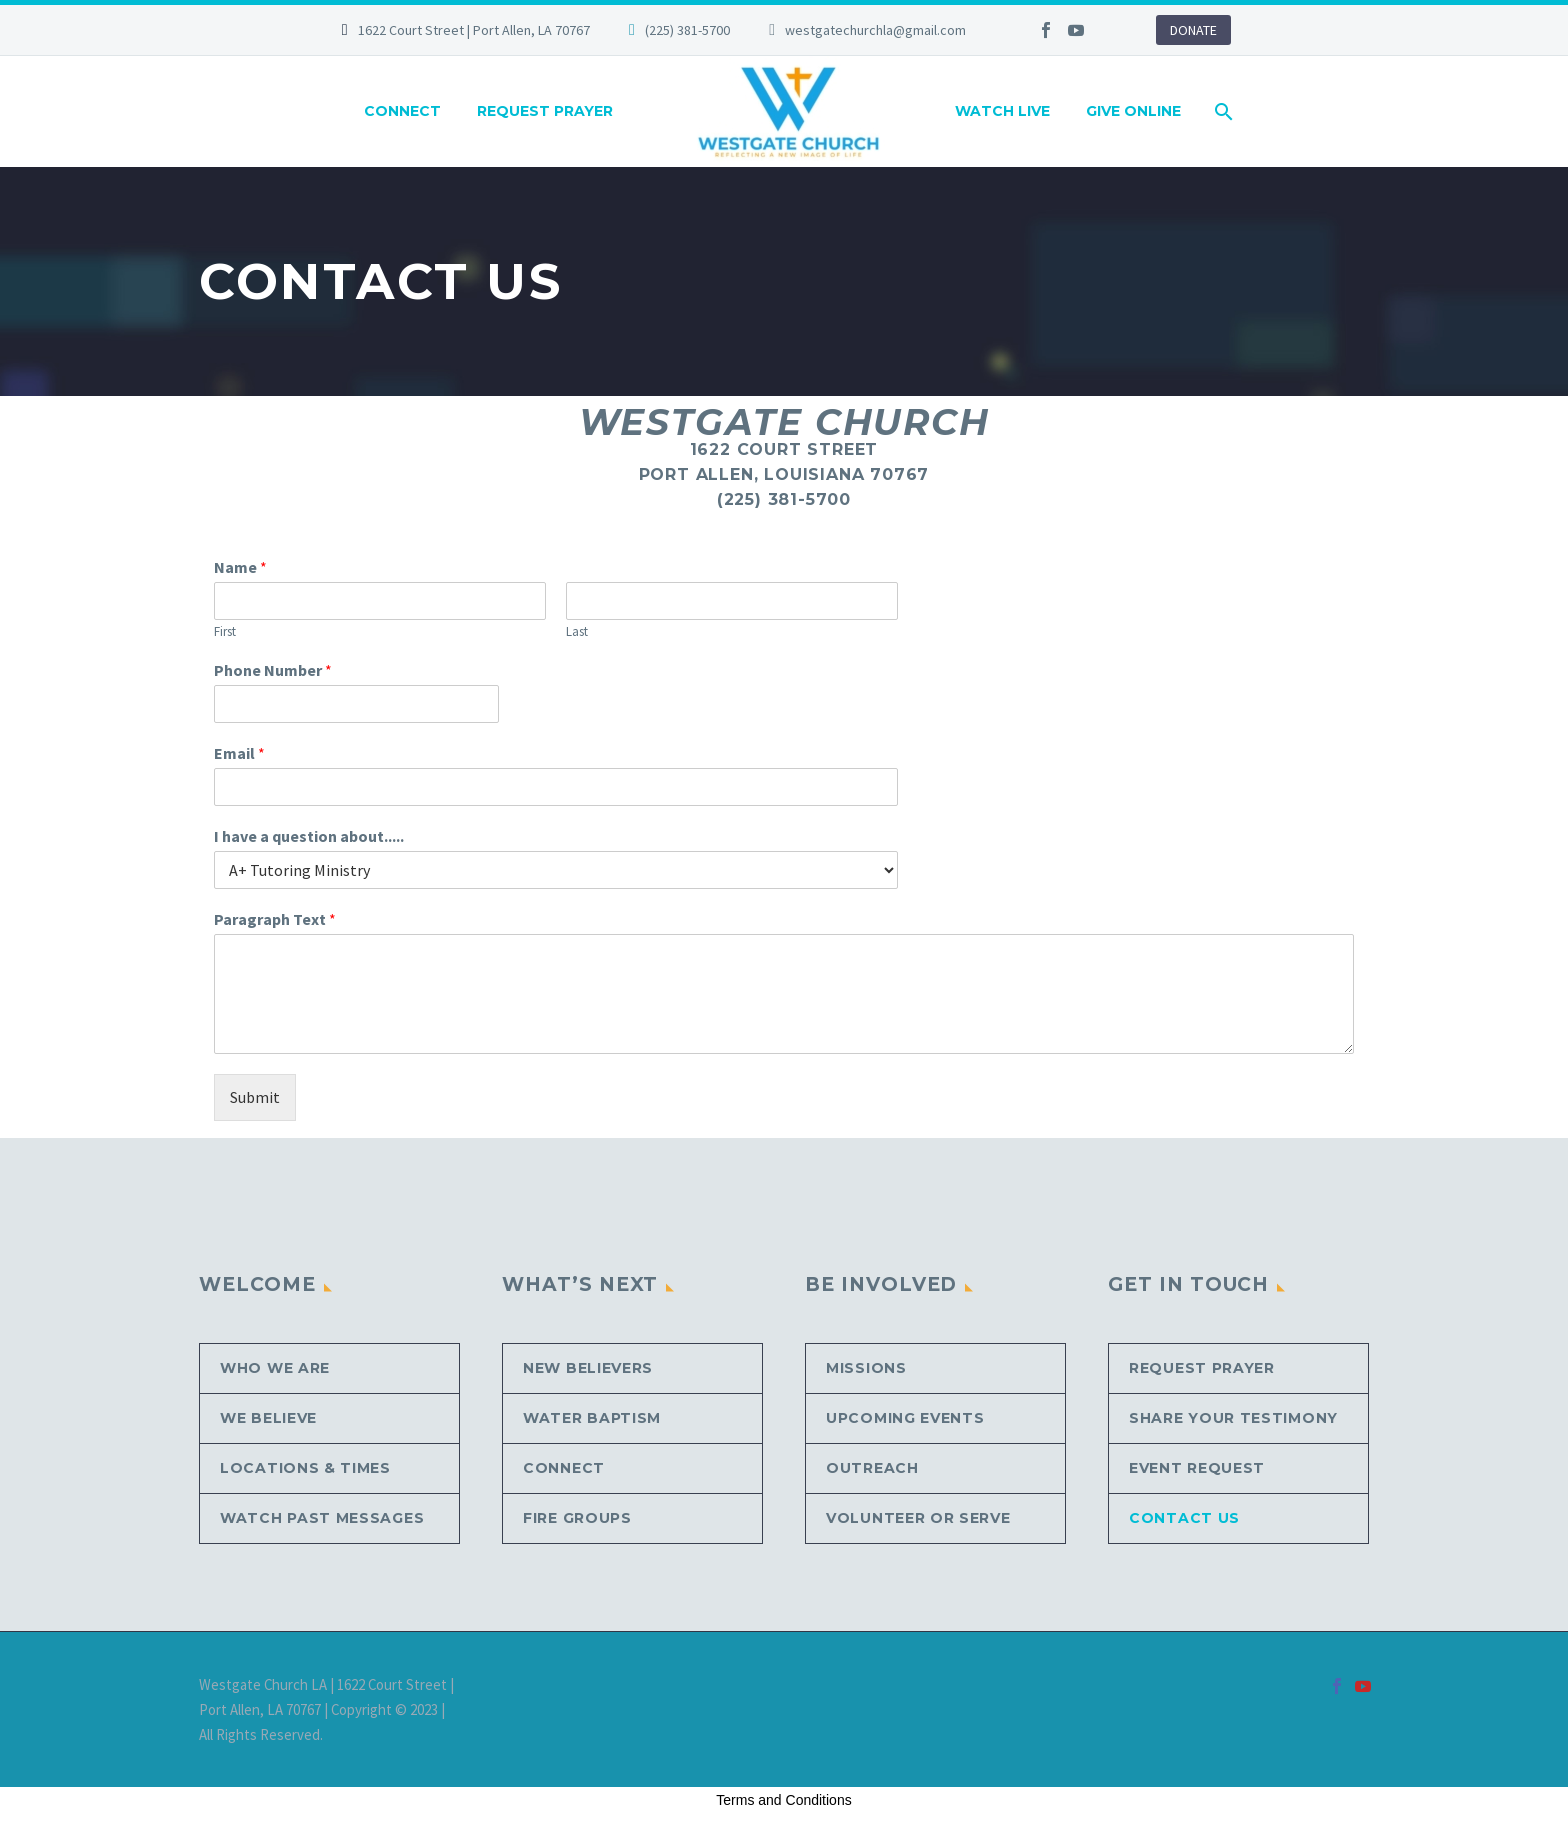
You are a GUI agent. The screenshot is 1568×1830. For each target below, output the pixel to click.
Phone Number (273, 670)
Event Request (1197, 1468)
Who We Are (275, 1368)
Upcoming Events (905, 1418)
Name (240, 567)
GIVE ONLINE (1133, 111)
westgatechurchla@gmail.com (875, 30)
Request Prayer (1202, 1368)
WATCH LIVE (1002, 111)
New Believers (588, 1368)
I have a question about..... (309, 836)
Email (239, 753)
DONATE (1193, 30)
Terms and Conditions (783, 1800)
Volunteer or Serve (918, 1518)
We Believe (268, 1418)
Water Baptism (592, 1418)
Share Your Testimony (1233, 1418)
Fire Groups (577, 1518)
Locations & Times (305, 1468)
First (225, 632)
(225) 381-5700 (687, 30)
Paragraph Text (275, 919)
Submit (255, 1097)
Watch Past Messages (322, 1518)
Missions (866, 1368)
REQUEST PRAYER (545, 111)
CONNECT (402, 111)
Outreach (872, 1468)
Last (577, 632)
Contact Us (1184, 1518)
